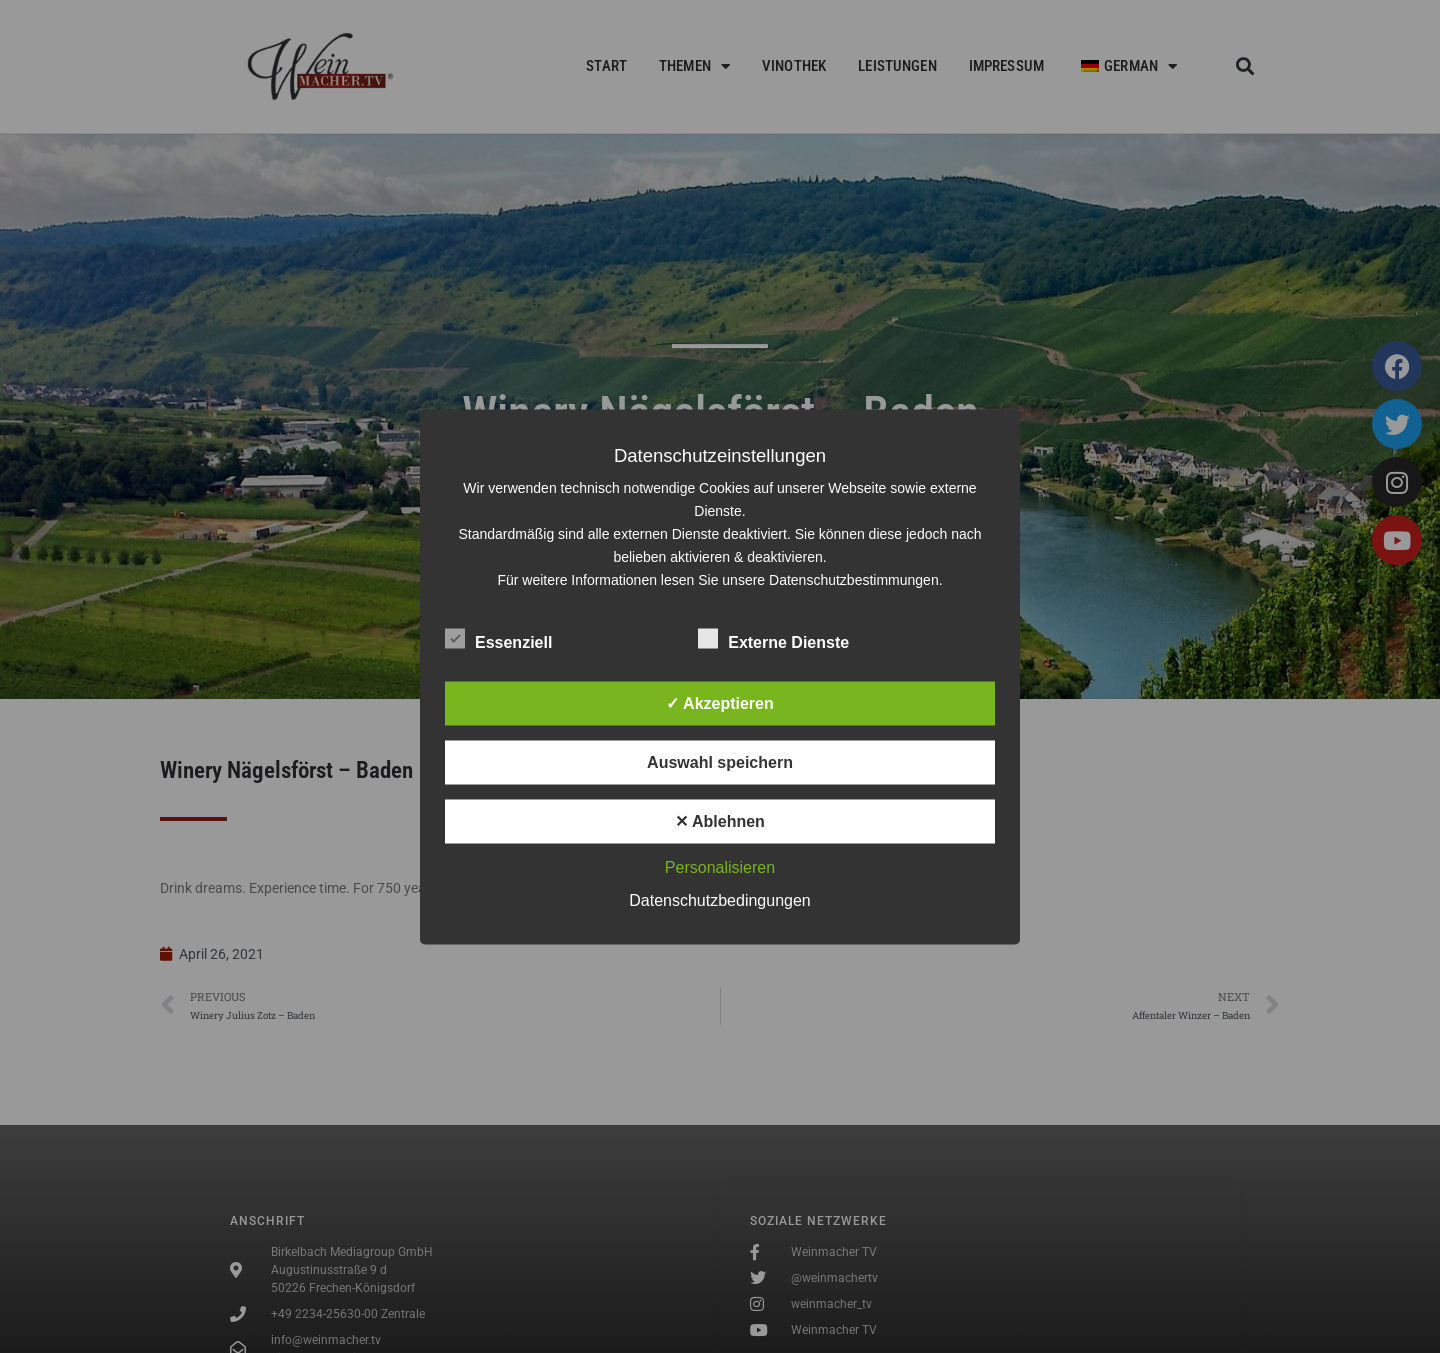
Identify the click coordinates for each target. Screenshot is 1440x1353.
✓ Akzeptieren (720, 702)
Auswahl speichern (720, 761)
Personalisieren (720, 866)
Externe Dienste (773, 638)
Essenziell (498, 638)
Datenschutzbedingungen (719, 899)
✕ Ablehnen (720, 820)
